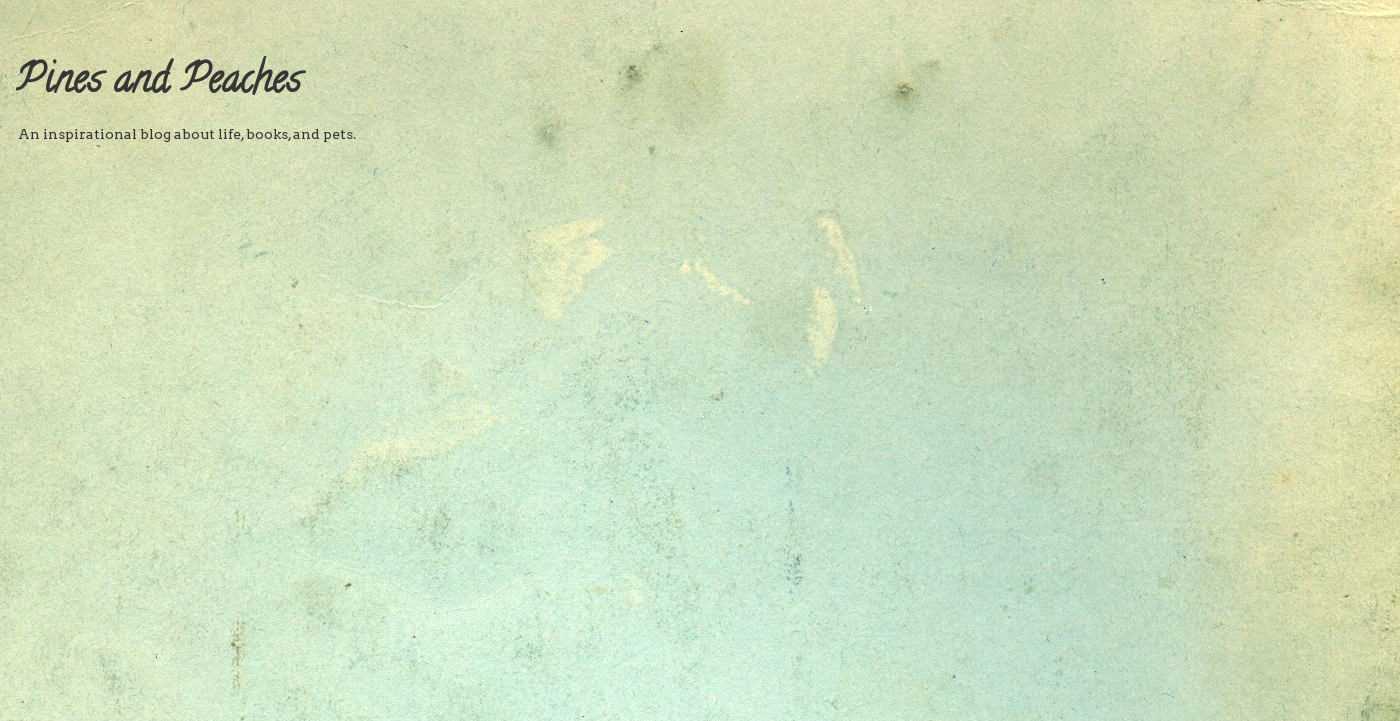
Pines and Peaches (158, 83)
